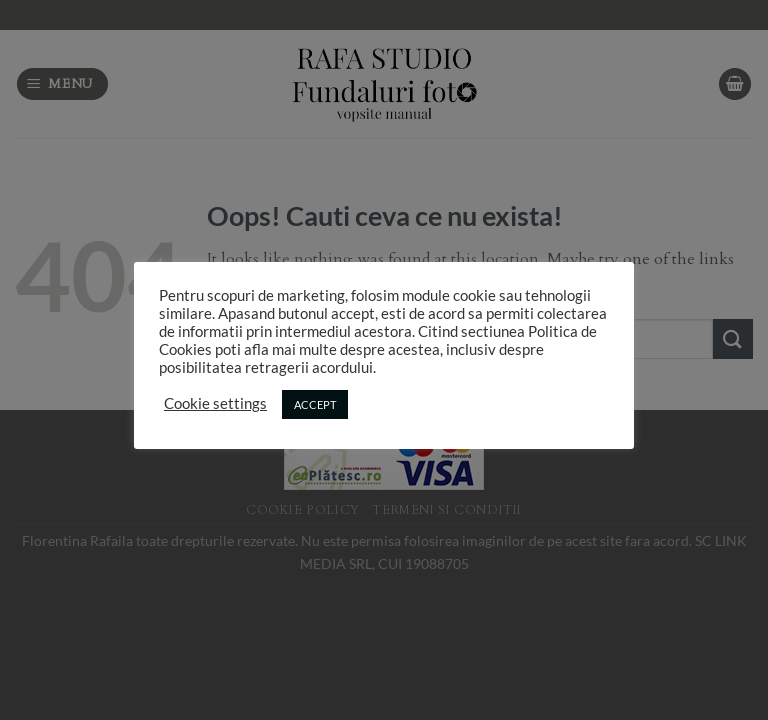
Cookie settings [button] (215, 403)
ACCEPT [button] (315, 404)
